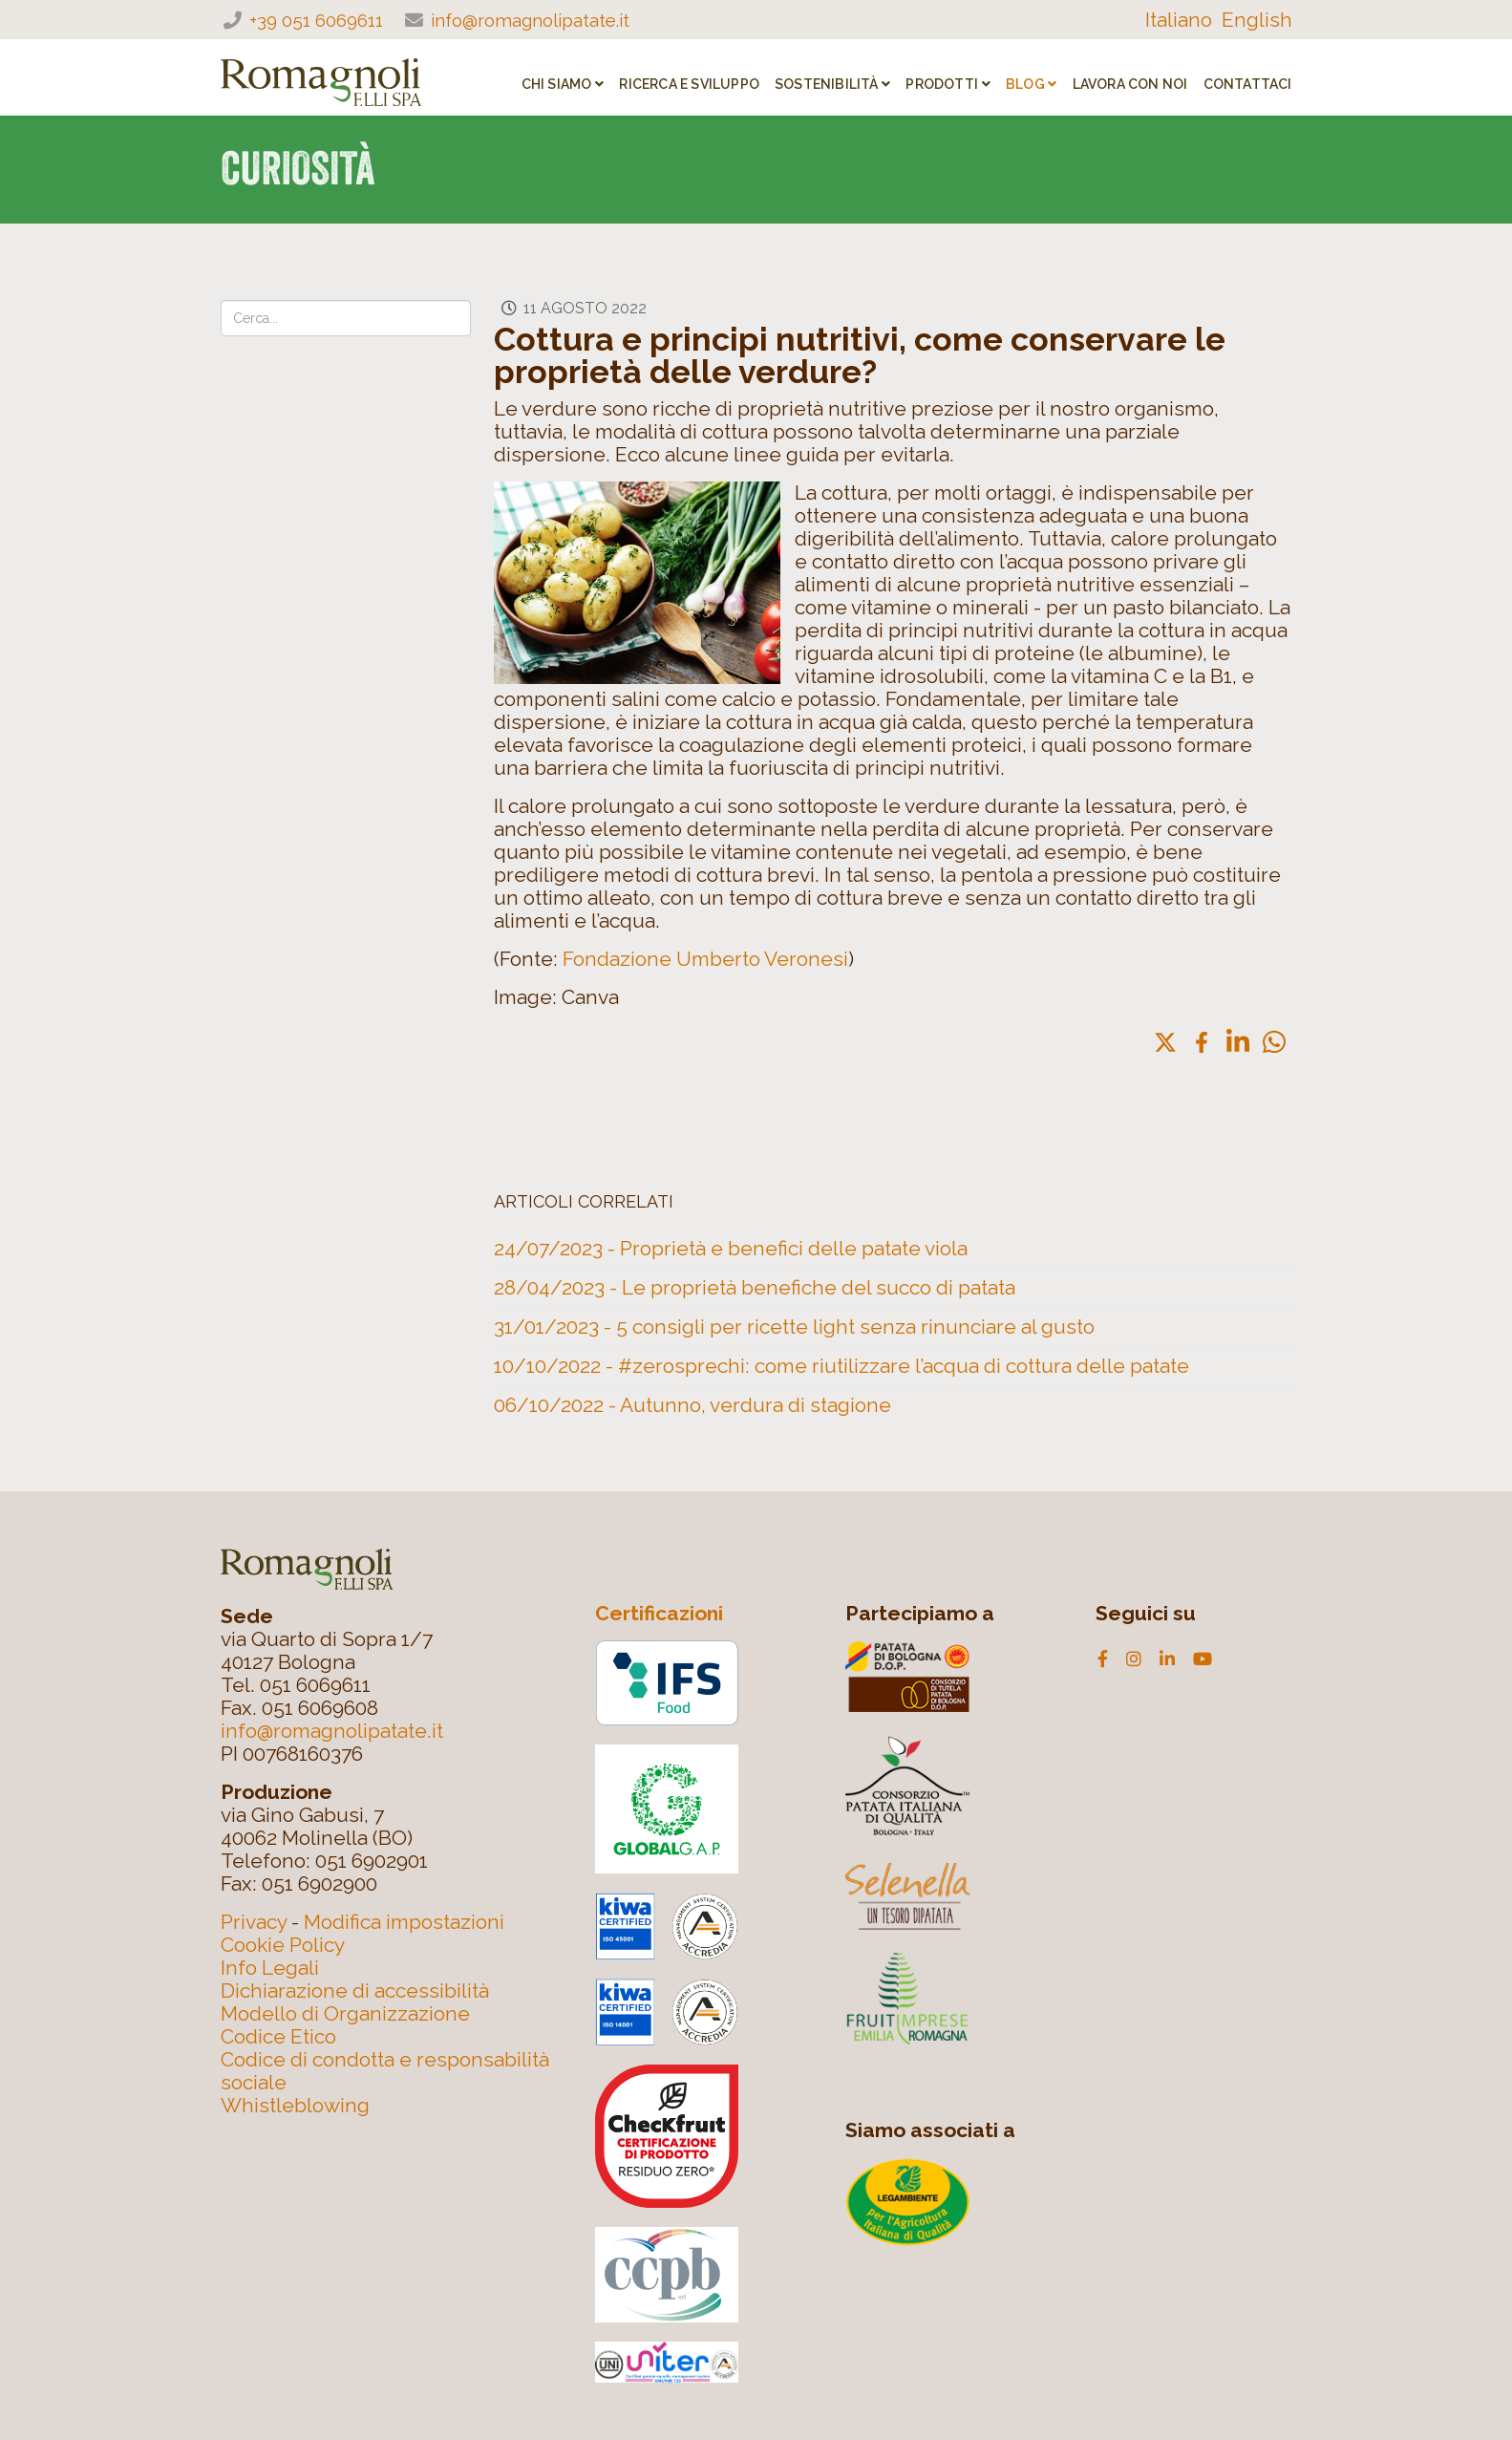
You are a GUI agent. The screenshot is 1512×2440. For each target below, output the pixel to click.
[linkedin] (1167, 1659)
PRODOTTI (941, 84)
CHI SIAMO (557, 84)
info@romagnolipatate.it (530, 20)
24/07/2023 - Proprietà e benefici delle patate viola (731, 1248)
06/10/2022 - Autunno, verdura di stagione (692, 1405)
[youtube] (1202, 1659)
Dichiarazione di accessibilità (355, 1990)
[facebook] (1102, 1659)
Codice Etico (278, 2036)
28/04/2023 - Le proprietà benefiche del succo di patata (754, 1287)
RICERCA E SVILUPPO (689, 84)
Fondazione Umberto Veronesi (705, 959)
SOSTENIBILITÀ (827, 84)
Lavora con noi (1130, 84)
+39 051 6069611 (316, 20)
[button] (1165, 1042)
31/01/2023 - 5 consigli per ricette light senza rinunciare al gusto (794, 1326)
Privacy (254, 1922)
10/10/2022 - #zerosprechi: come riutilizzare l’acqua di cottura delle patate (841, 1366)
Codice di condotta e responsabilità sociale (385, 2070)
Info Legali (270, 1968)
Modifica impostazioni (404, 1922)
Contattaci (1247, 84)
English (1257, 20)
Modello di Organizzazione (345, 2013)
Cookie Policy (283, 1945)
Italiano (1178, 20)
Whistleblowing (295, 2105)
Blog (1025, 84)
